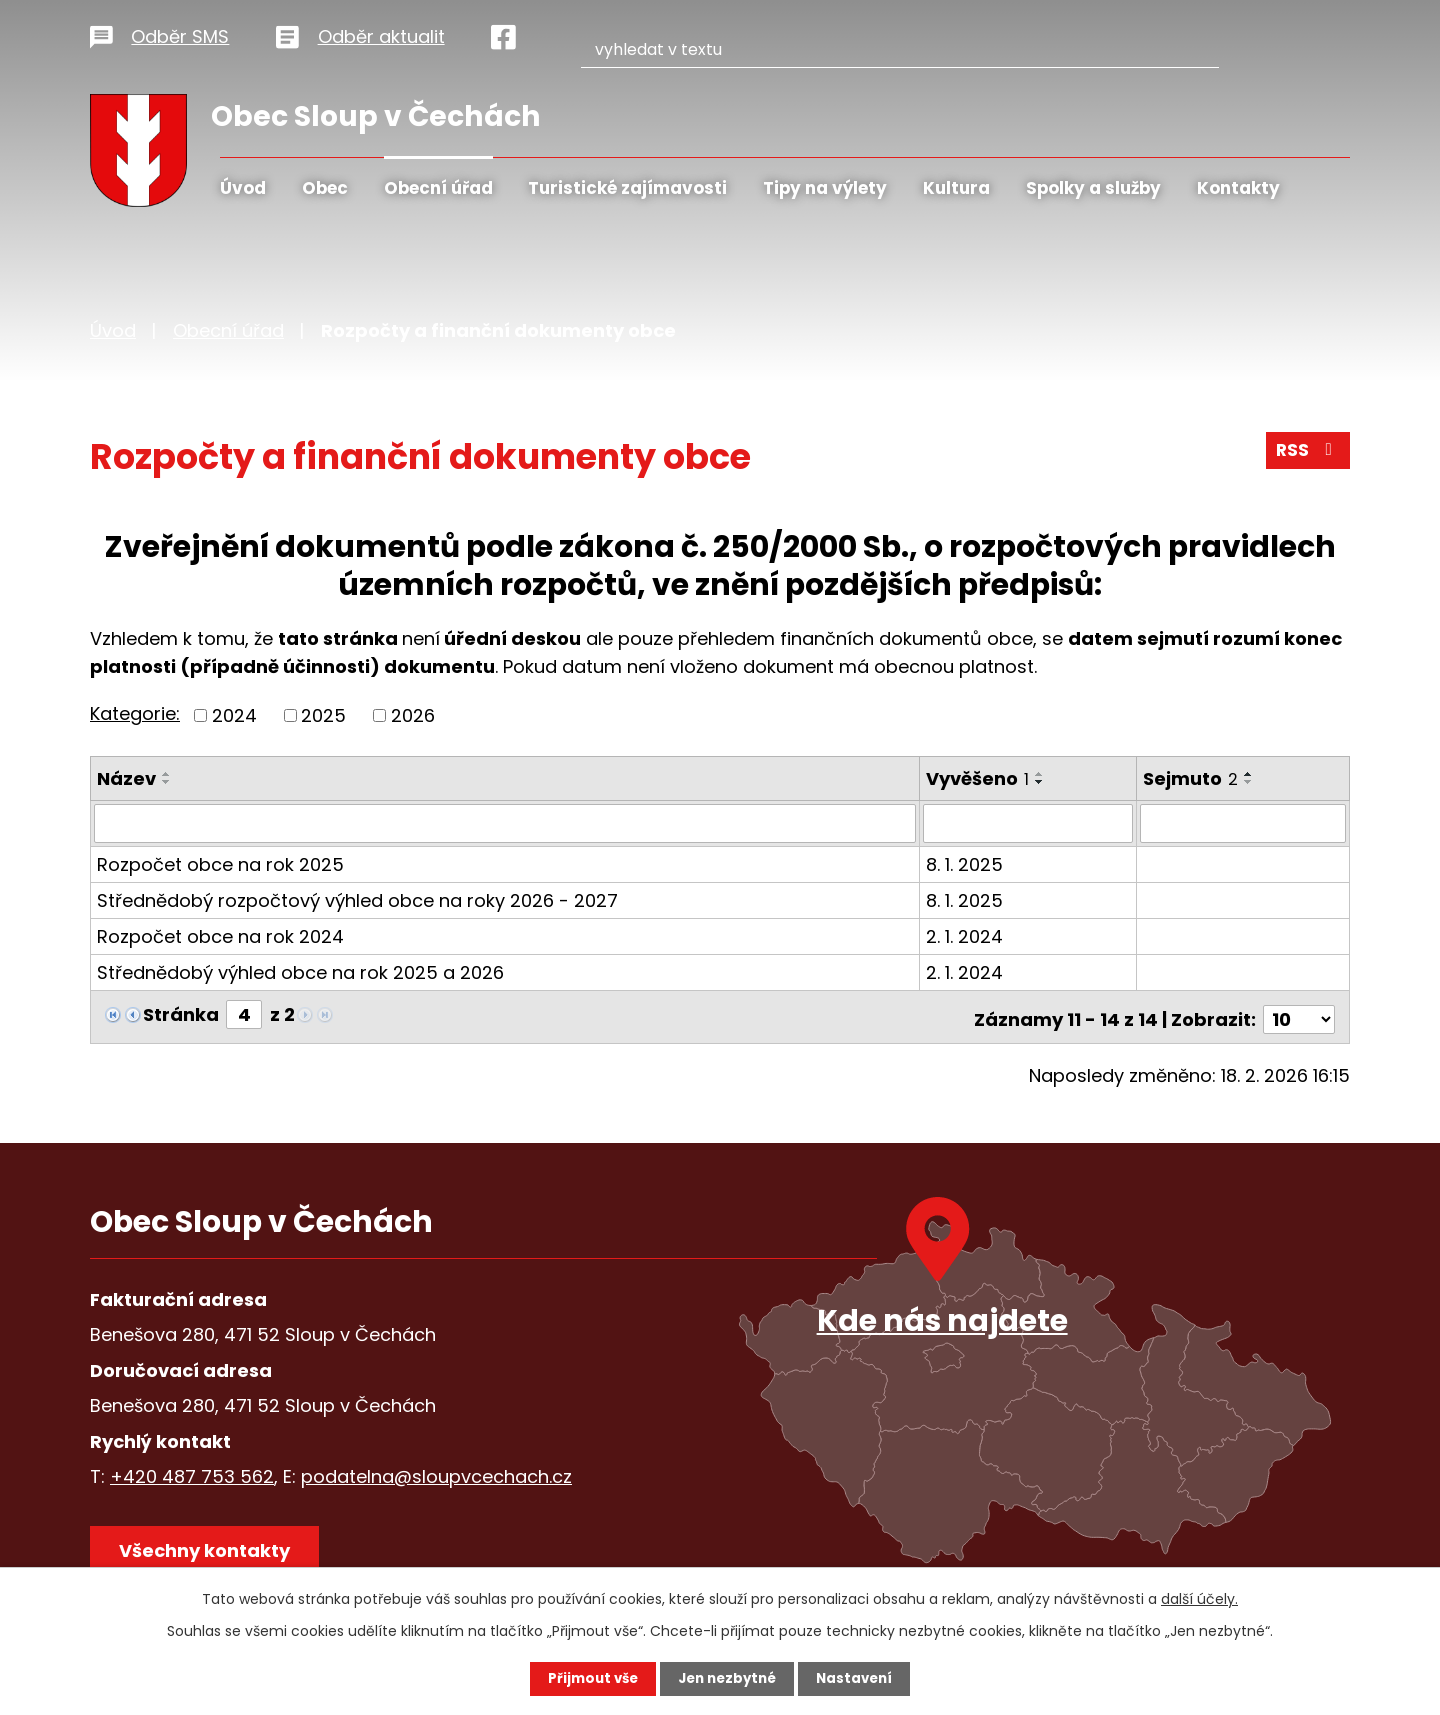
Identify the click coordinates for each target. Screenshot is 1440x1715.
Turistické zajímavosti (627, 188)
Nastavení (860, 1678)
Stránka (181, 1013)
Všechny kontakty (209, 1549)
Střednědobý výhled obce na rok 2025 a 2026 (300, 971)
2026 (413, 715)
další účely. (1199, 1598)
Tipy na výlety (825, 188)
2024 (234, 715)
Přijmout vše (587, 1678)
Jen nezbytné (727, 1678)
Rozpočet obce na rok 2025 (220, 863)
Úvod (243, 188)
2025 (323, 715)
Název (126, 778)
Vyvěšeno (978, 778)
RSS (1307, 454)
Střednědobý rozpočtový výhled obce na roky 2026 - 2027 (357, 899)
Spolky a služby (1093, 188)
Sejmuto (1192, 778)
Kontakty (1238, 188)
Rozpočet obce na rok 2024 (220, 935)
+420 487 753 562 (192, 1470)
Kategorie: (135, 713)
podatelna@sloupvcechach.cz (436, 1470)
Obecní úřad (438, 188)
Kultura (956, 188)
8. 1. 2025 (965, 863)
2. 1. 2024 (965, 935)
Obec (325, 188)
